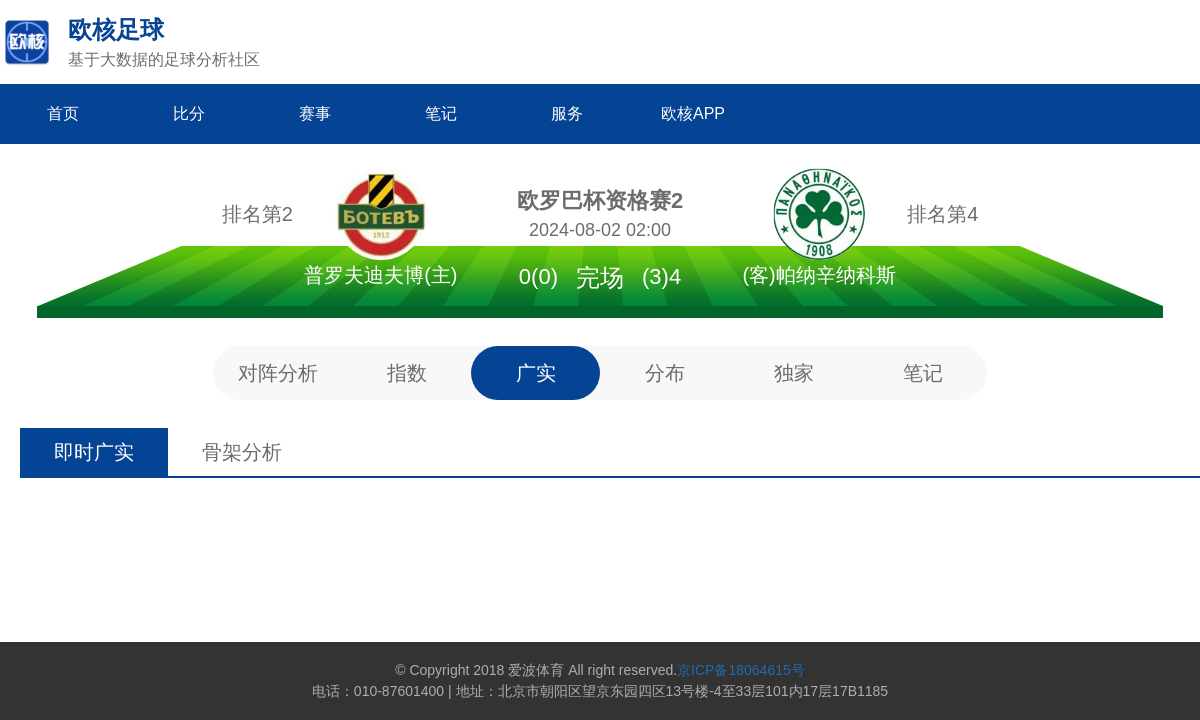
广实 (536, 373)
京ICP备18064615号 (741, 670)
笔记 (923, 373)
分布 (665, 373)
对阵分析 (278, 373)
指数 (407, 373)
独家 (794, 373)
